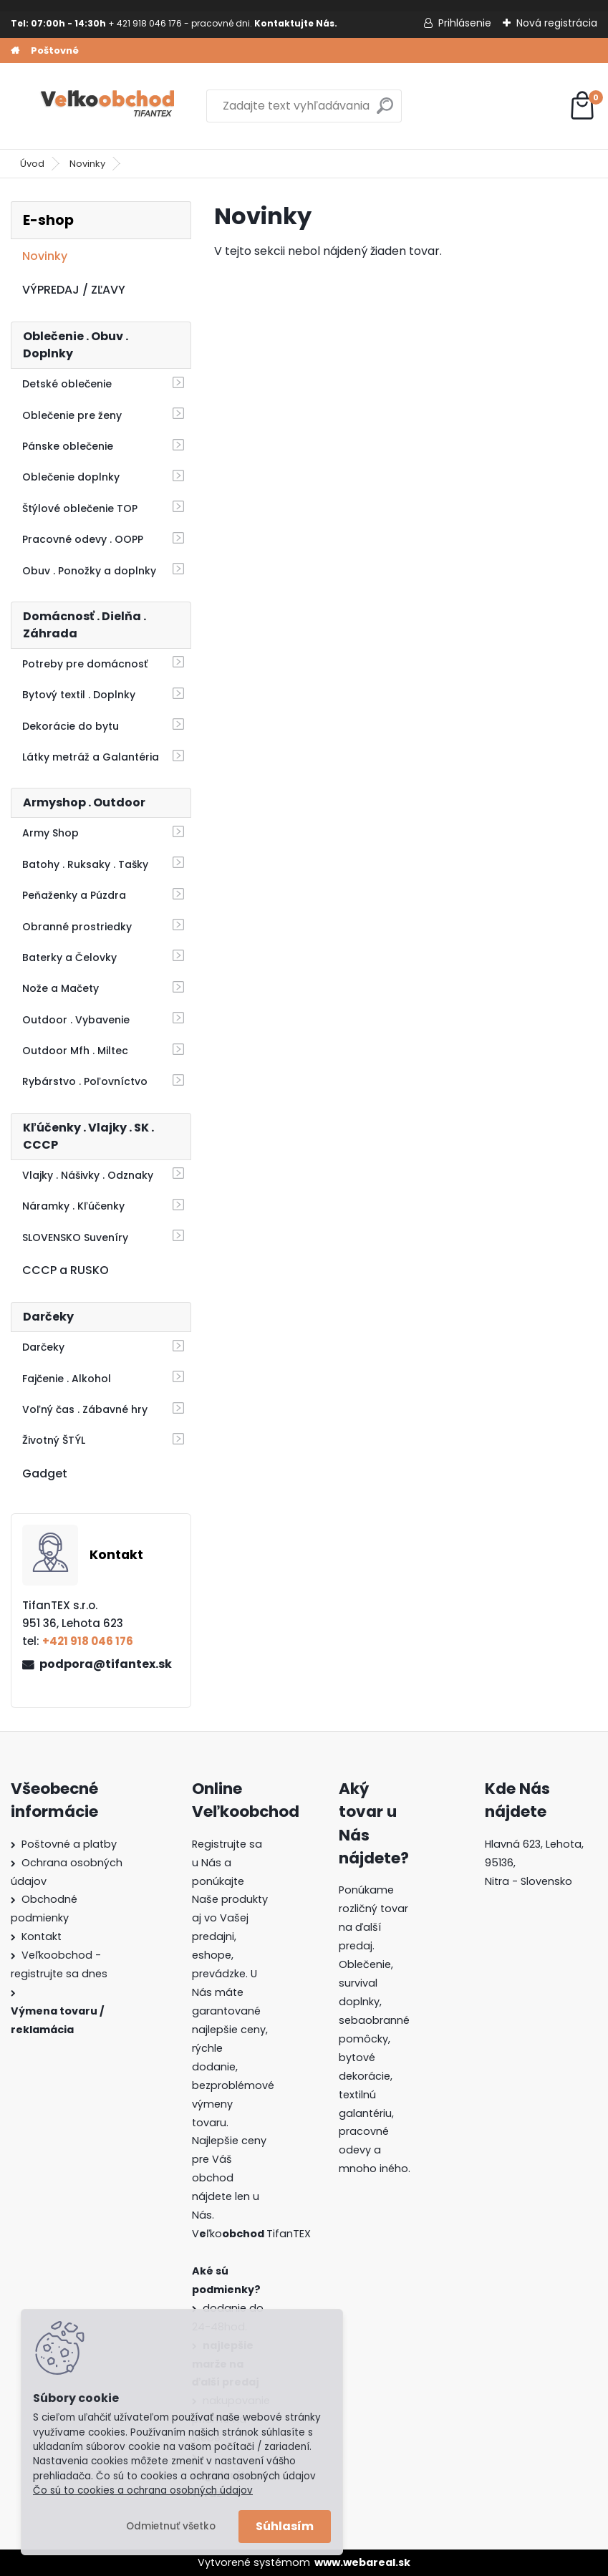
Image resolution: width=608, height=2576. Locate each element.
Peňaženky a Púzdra (74, 895)
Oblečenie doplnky (71, 477)
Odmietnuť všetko (171, 2526)
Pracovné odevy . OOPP (82, 539)
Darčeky (43, 1347)
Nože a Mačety (60, 988)
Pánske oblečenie (67, 446)
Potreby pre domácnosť (85, 664)
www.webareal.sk (362, 2562)
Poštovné (55, 50)
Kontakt (41, 1936)
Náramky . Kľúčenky (73, 1206)
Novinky (87, 163)
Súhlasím (285, 2526)
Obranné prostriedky (77, 927)
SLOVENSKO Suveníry (75, 1237)
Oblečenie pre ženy (72, 415)
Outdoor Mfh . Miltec (75, 1050)
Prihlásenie (464, 23)
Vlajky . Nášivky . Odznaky (87, 1175)
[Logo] (109, 106)
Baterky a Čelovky (69, 957)
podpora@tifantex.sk (105, 1664)
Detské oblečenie (67, 384)
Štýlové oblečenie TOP (79, 508)
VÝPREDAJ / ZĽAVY (73, 289)
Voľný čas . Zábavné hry (85, 1409)
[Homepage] (15, 51)
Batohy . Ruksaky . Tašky (85, 864)
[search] (385, 111)
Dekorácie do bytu (70, 726)
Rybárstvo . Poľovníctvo (85, 1081)
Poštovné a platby (69, 1844)
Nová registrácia (556, 23)
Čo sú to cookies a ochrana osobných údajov (143, 2490)
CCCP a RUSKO (65, 1270)
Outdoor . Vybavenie (76, 1020)
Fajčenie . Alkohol (66, 1378)
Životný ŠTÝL (53, 1440)
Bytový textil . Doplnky (78, 695)
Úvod (32, 163)
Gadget (44, 1473)
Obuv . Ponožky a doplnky (89, 571)
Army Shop (50, 833)
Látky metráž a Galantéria (90, 757)
